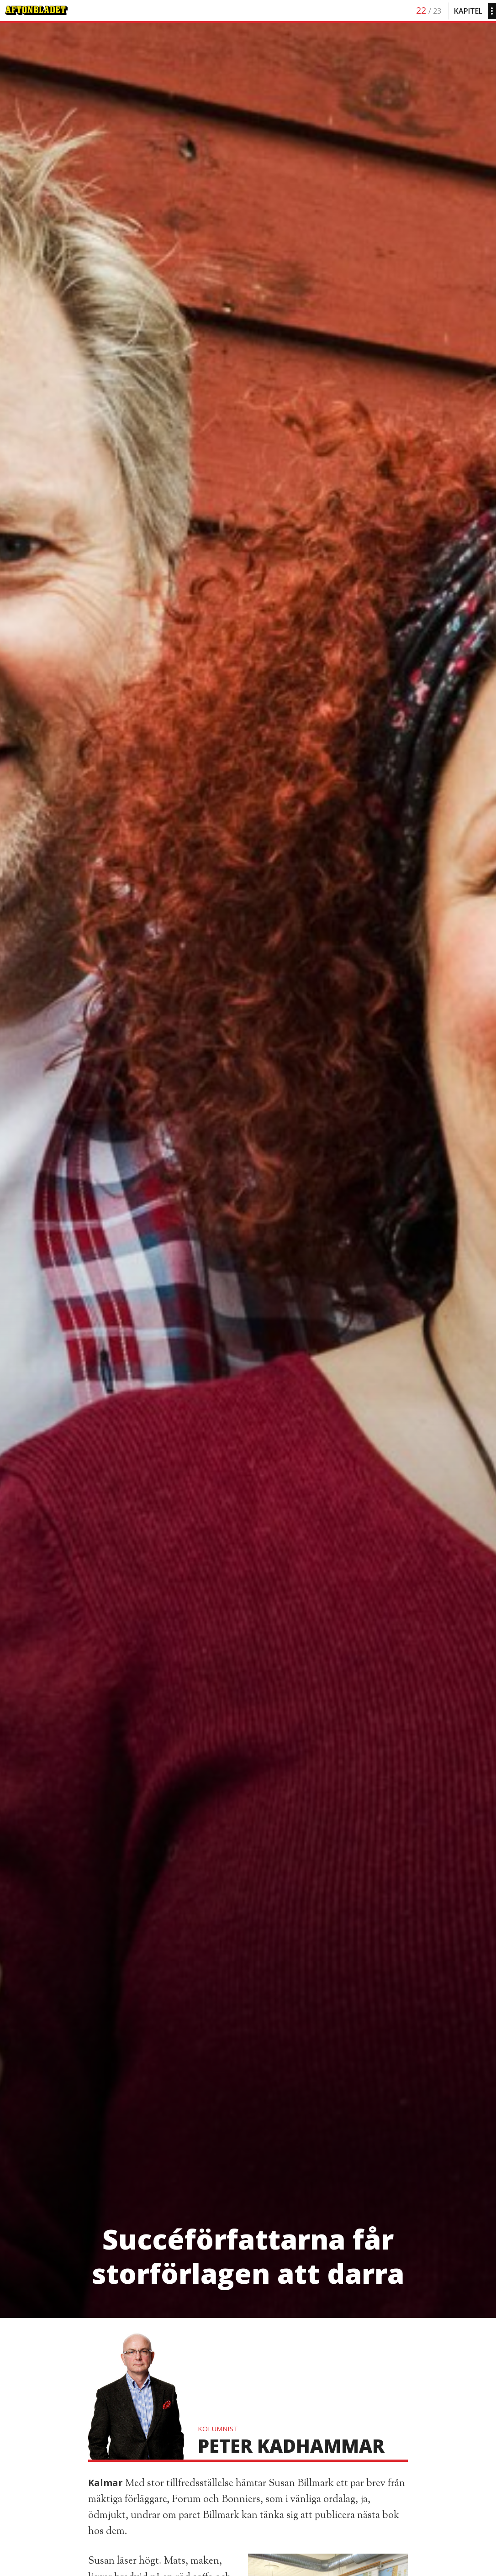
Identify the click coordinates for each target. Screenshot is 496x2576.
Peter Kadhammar (291, 2445)
